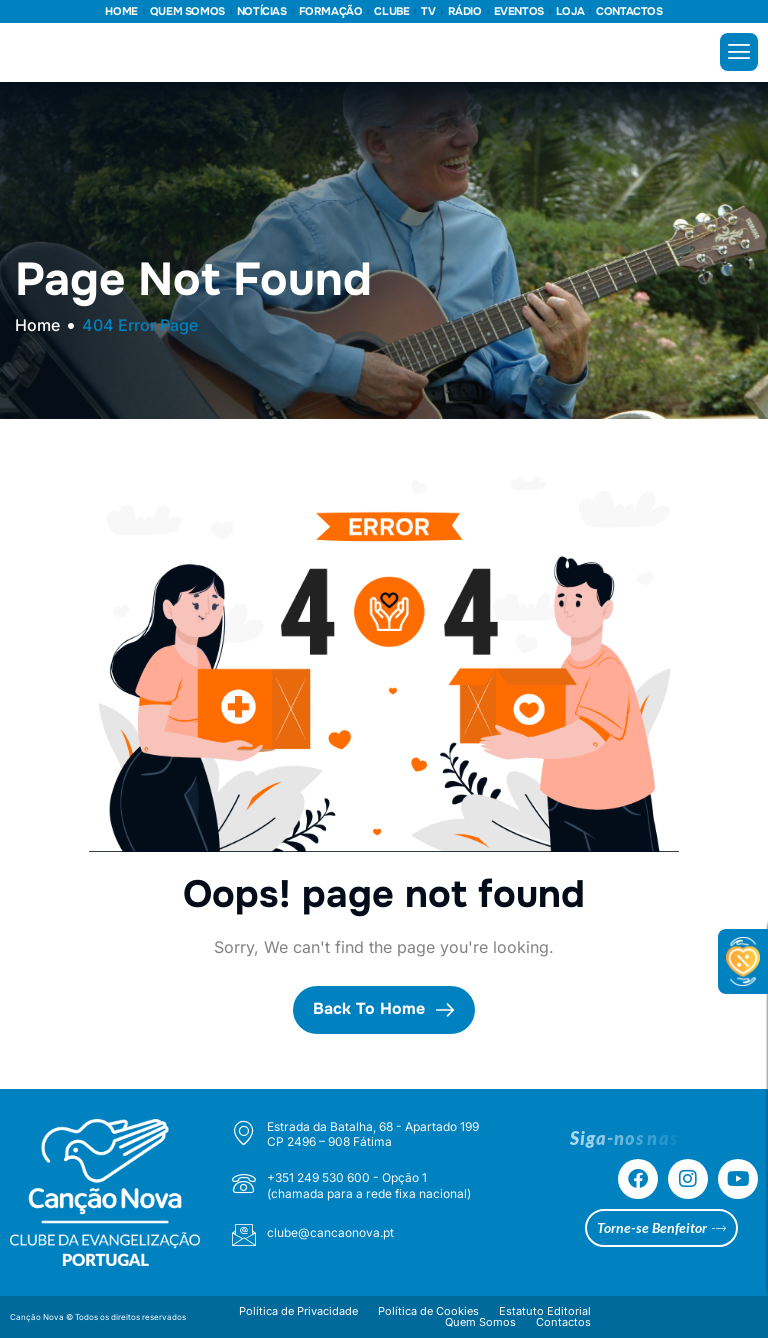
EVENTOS (519, 11)
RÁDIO (465, 11)
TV (428, 11)
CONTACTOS (629, 11)
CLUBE (391, 11)
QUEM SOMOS (187, 11)
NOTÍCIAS (262, 11)
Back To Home (384, 1009)
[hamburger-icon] (739, 52)
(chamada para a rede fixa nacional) (369, 1193)
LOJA (570, 11)
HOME (121, 11)
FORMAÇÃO (331, 11)
